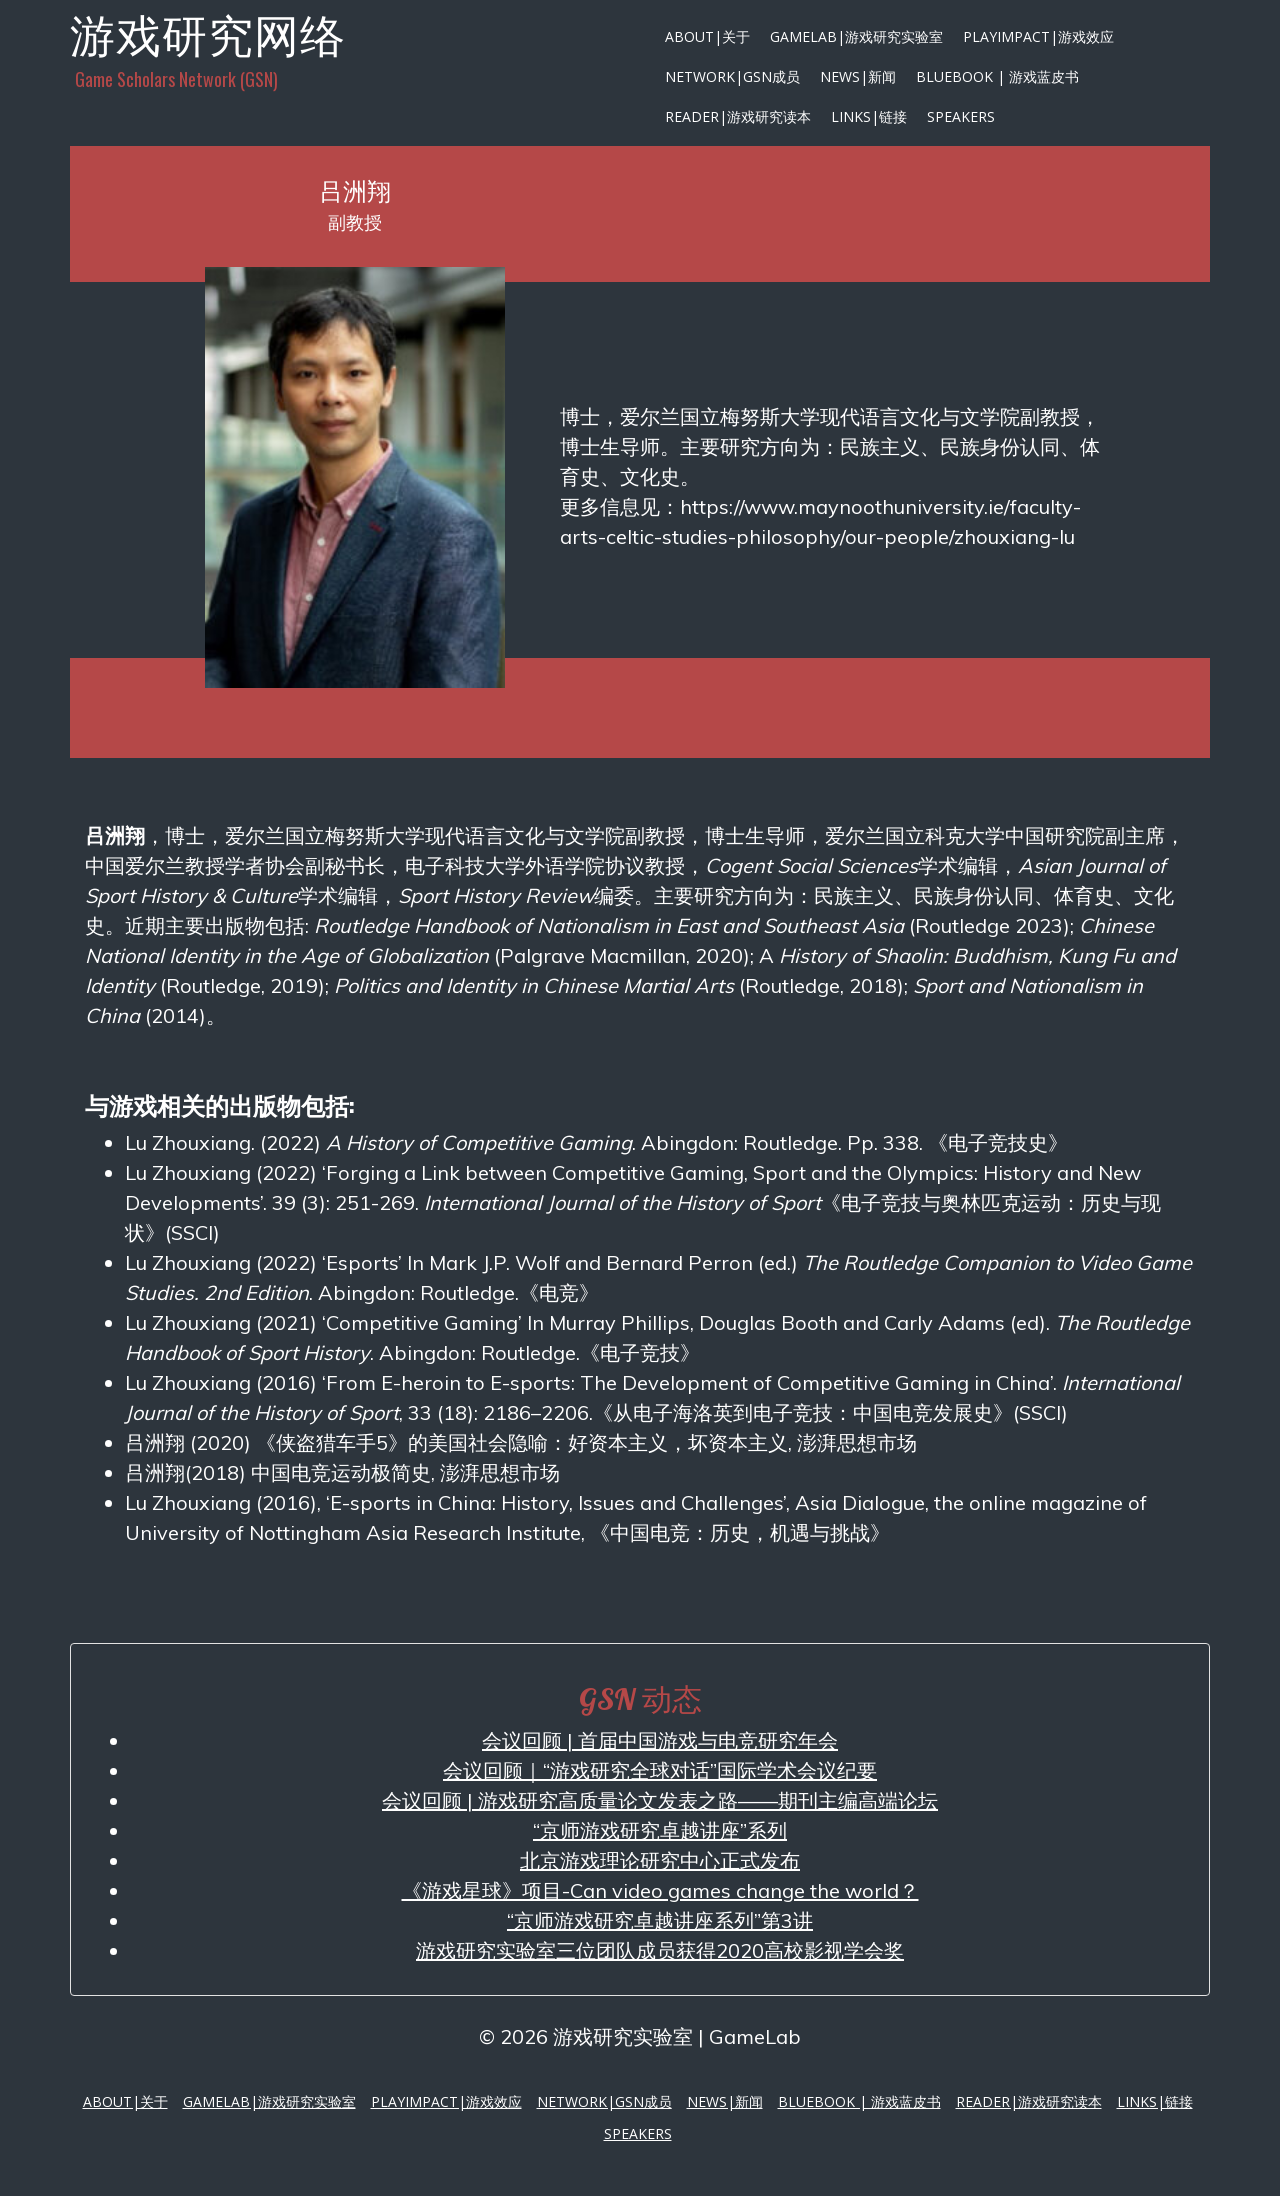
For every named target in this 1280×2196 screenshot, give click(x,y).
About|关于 (707, 36)
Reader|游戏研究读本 (738, 116)
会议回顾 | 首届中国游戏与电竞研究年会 (660, 1740)
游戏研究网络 (208, 35)
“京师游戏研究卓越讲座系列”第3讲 (660, 1920)
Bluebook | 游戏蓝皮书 (997, 76)
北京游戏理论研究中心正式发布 (660, 1860)
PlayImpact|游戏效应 (1038, 36)
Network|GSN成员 (732, 76)
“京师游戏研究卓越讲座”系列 (660, 1830)
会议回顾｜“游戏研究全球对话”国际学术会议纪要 (660, 1770)
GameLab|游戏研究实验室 (856, 36)
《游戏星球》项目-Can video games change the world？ (660, 1890)
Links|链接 (869, 116)
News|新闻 (858, 76)
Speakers (961, 116)
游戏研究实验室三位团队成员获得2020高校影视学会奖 (660, 1950)
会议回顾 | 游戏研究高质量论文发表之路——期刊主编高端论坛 (660, 1800)
